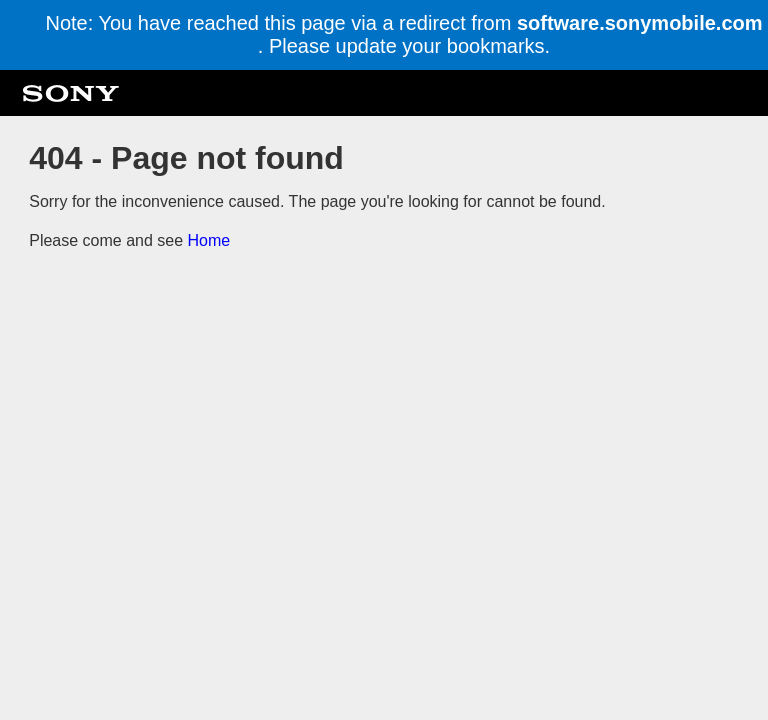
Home (209, 240)
